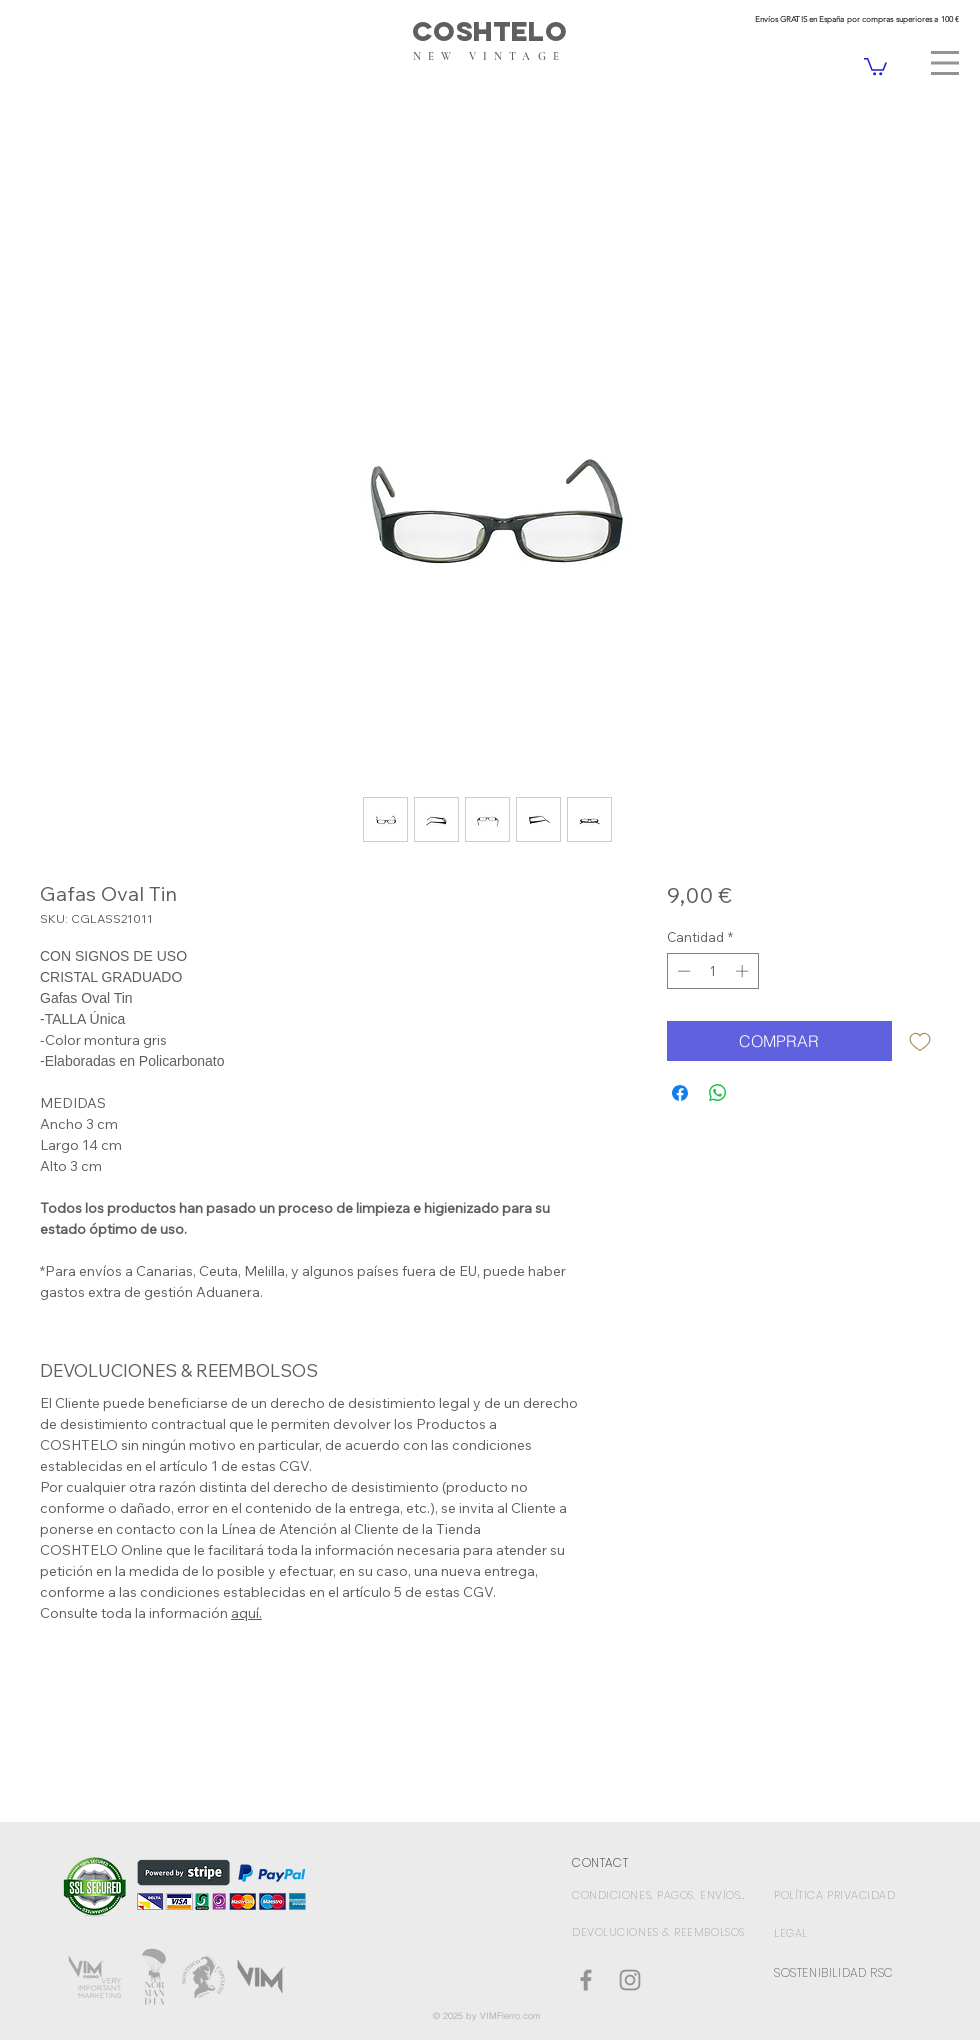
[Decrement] (682, 971)
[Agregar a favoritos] (920, 1041)
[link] (875, 65)
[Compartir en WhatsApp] (718, 1093)
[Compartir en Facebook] (680, 1093)
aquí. (246, 1613)
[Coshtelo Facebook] (586, 1980)
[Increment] (744, 971)
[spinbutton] (712, 971)
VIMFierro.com (510, 2015)
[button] (945, 63)
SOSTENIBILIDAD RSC (834, 1972)
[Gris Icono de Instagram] (630, 1980)
